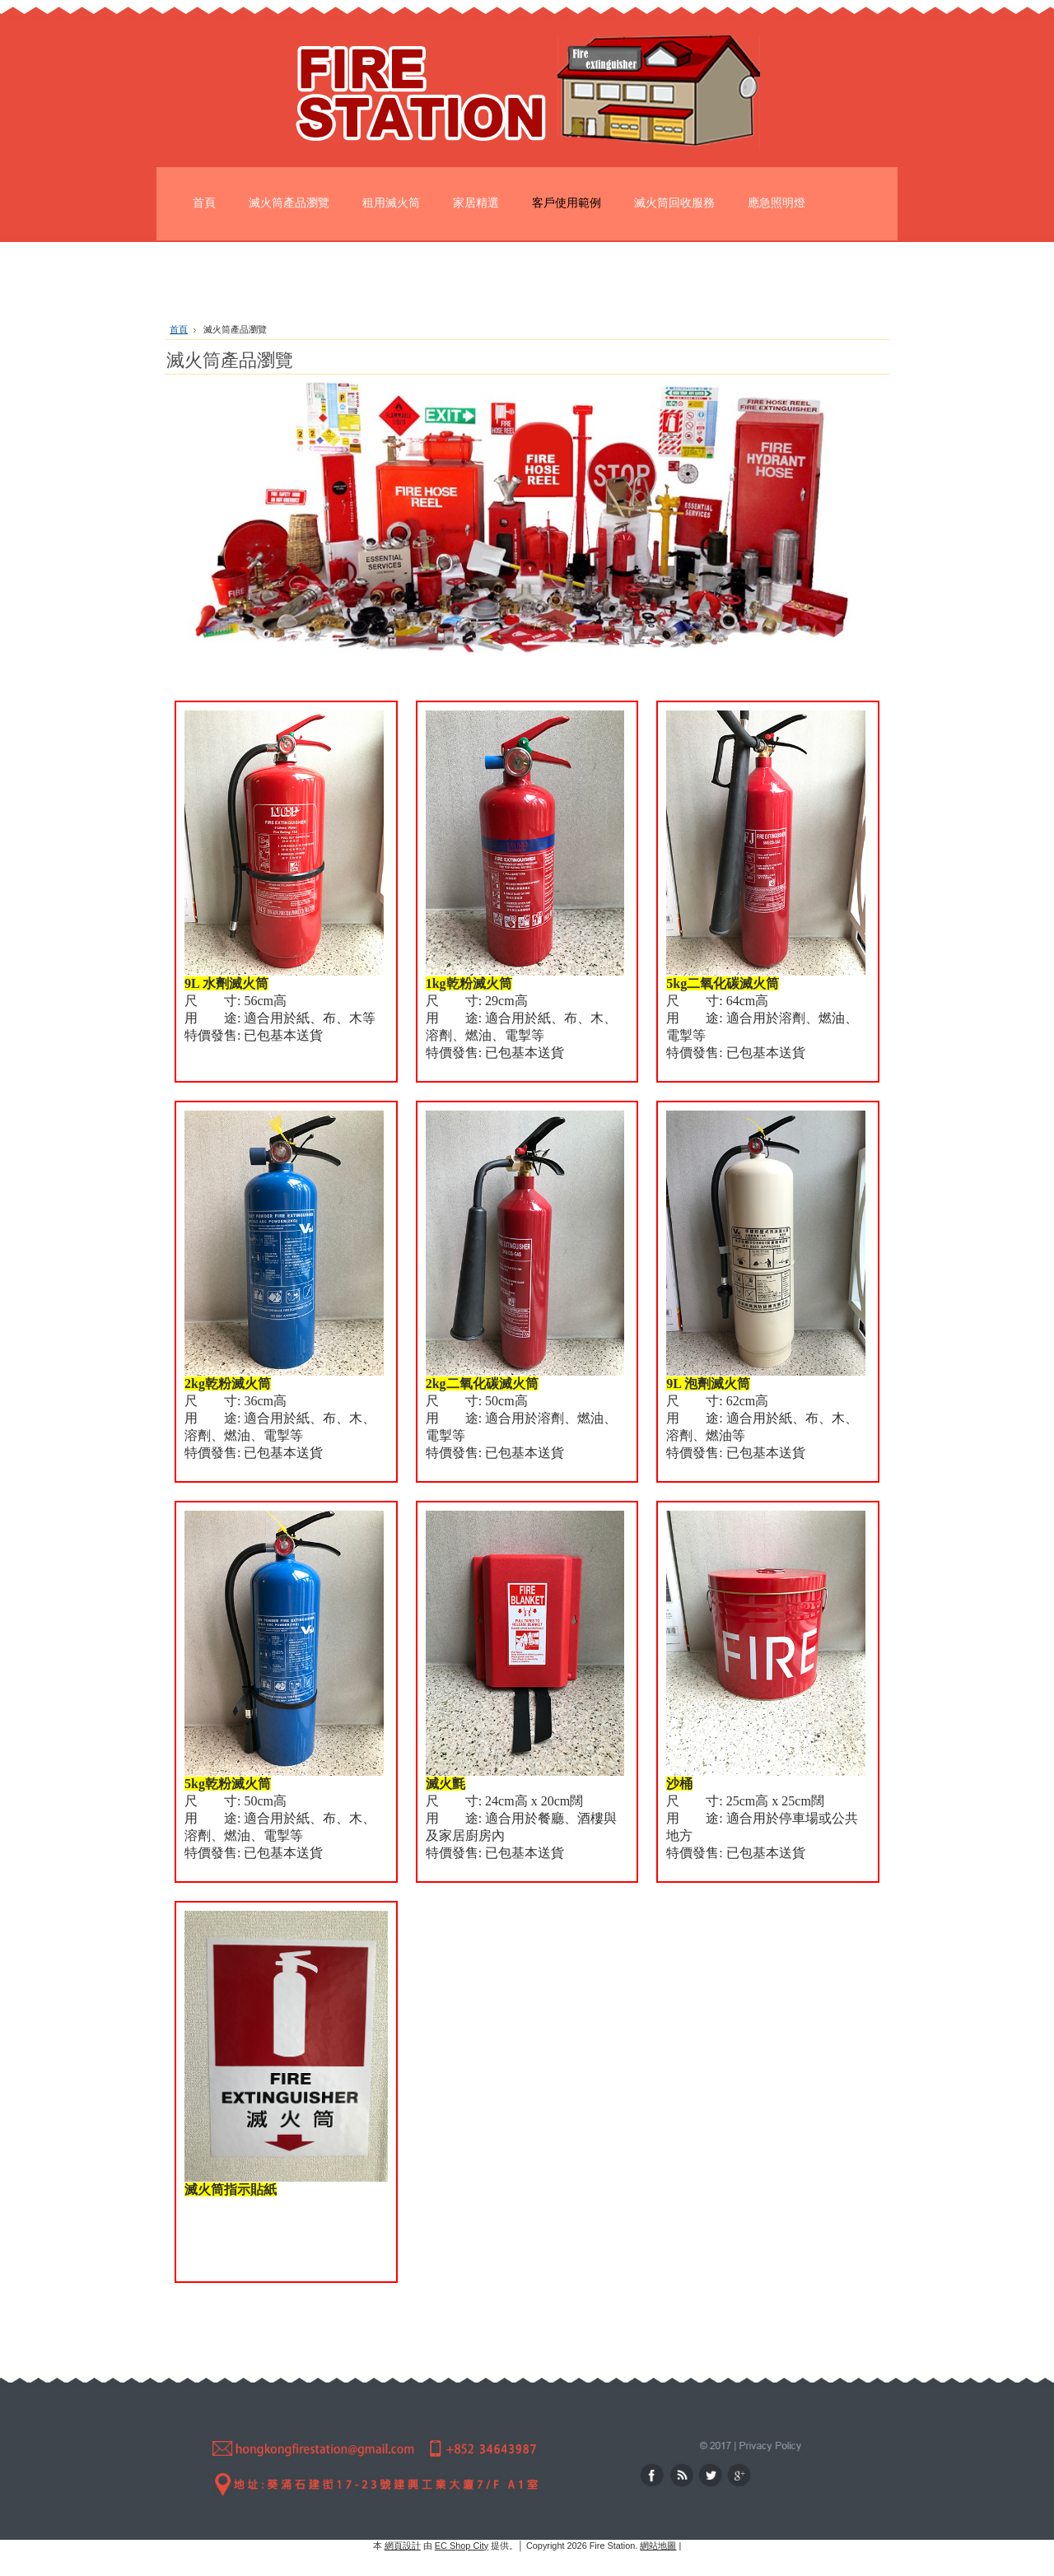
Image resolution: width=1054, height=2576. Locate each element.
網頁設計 (403, 2545)
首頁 (179, 329)
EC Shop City (461, 2545)
